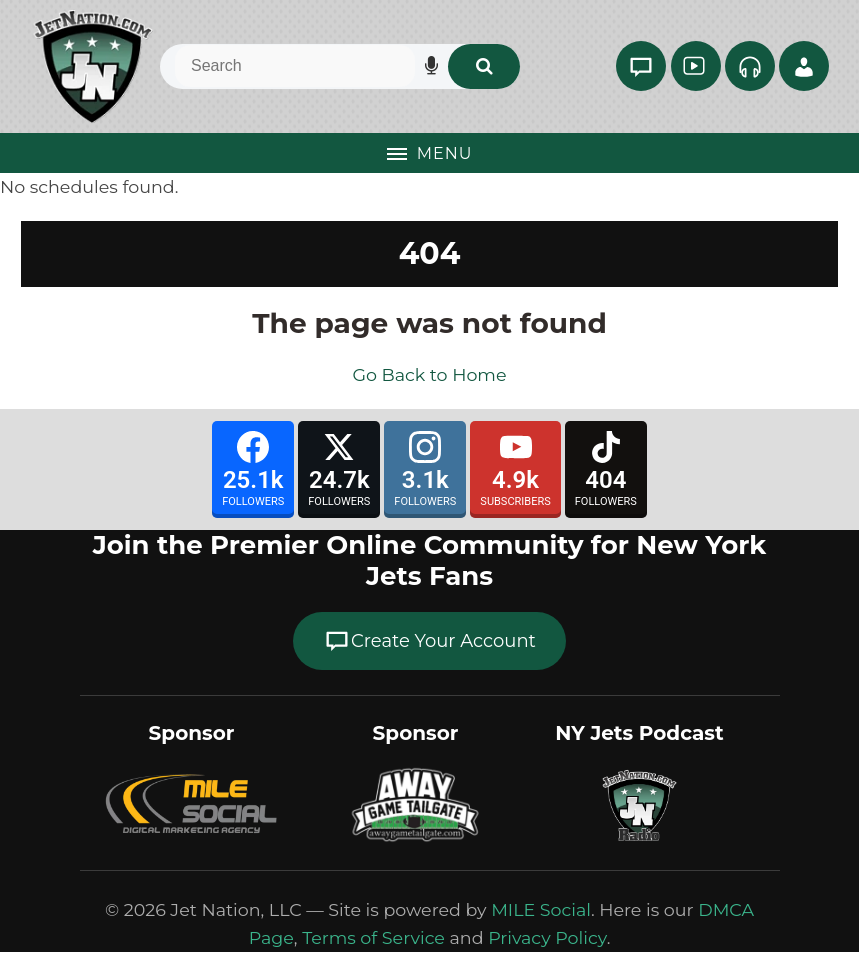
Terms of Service (373, 937)
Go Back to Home (429, 374)
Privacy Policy (547, 937)
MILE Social (541, 909)
